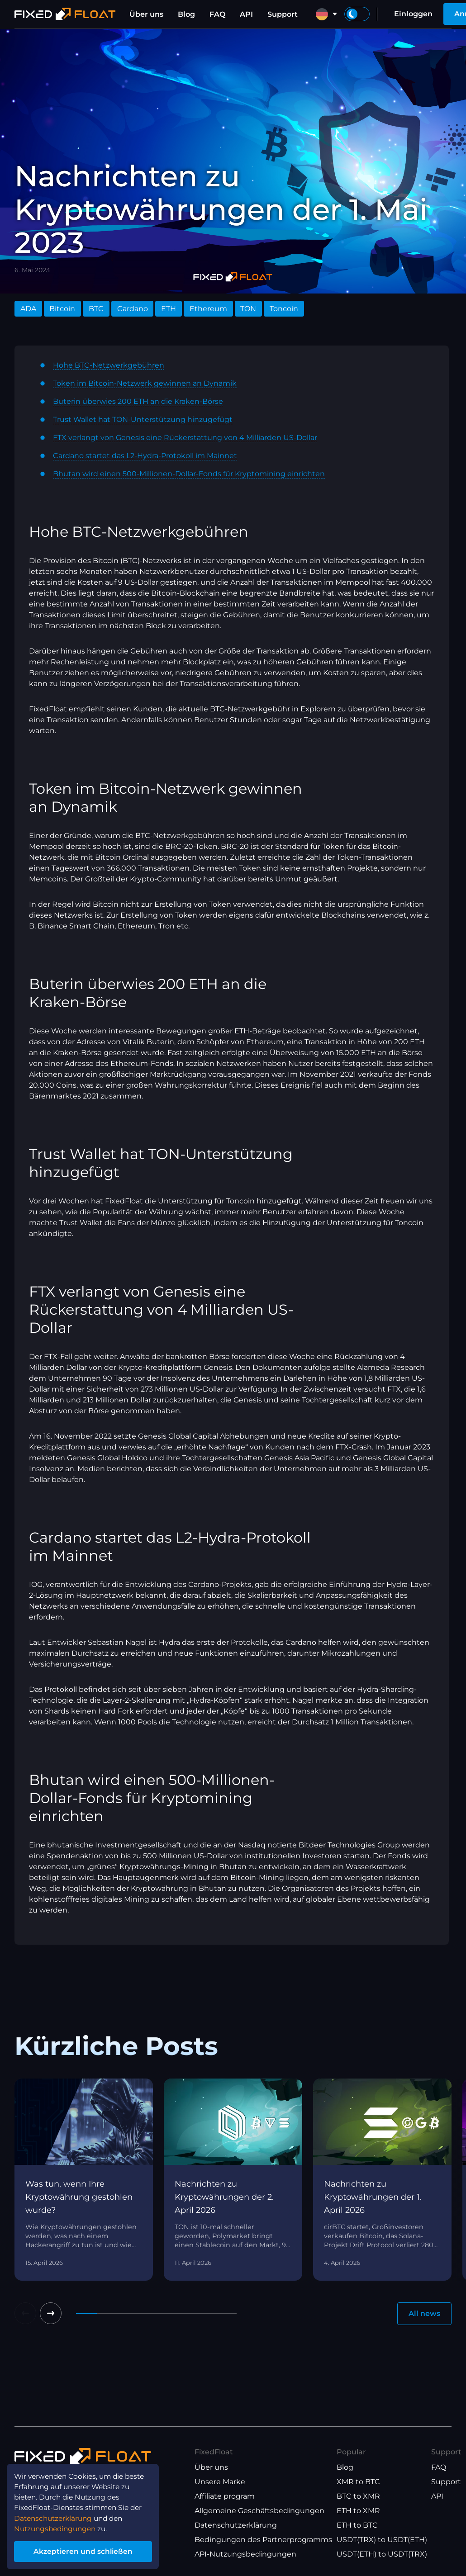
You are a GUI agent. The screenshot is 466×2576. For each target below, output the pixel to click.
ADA (28, 308)
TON (248, 308)
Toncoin (284, 308)
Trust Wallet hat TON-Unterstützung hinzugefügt (143, 419)
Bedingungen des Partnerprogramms (263, 2539)
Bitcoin (62, 308)
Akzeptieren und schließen (85, 2550)
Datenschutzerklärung (236, 2525)
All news (424, 2313)
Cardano (132, 308)
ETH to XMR (358, 2510)
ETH (168, 308)
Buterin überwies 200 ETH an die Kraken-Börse (138, 401)
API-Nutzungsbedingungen (245, 2554)
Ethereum (208, 308)
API (246, 14)
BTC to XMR (358, 2496)
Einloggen (413, 13)
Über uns (146, 14)
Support (282, 14)
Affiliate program (225, 2496)
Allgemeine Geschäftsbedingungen (259, 2510)
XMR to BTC (358, 2481)
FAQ (217, 14)
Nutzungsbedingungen (57, 2527)
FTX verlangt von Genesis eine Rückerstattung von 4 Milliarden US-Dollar (185, 437)
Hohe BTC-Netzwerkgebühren (108, 365)
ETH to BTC (357, 2525)
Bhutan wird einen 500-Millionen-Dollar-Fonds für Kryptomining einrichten (189, 473)
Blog (186, 14)
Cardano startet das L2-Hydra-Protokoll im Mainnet (145, 455)
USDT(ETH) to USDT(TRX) (382, 2554)
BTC (96, 308)
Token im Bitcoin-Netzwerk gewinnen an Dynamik (145, 383)
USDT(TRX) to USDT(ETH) (382, 2539)
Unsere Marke (220, 2481)
